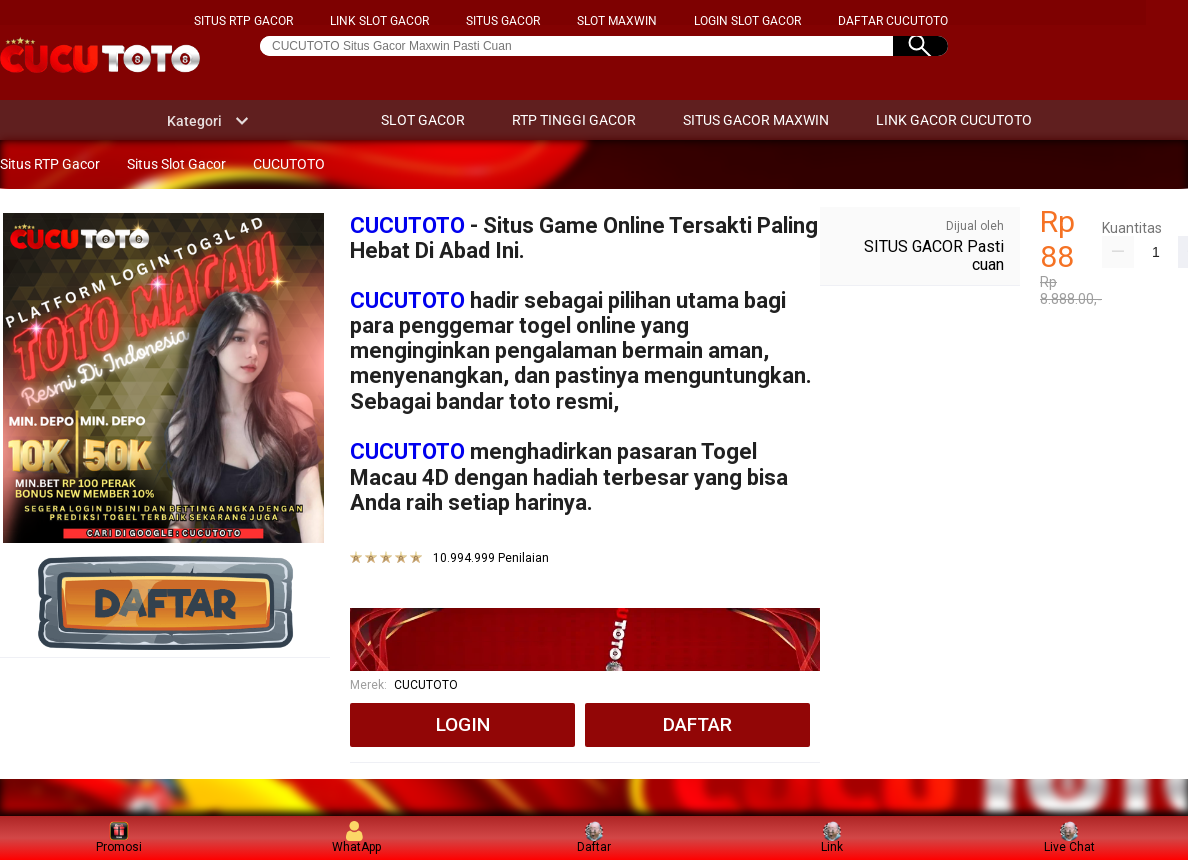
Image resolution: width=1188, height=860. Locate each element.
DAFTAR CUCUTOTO (893, 21)
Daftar (594, 837)
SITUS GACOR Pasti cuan (934, 255)
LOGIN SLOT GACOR (747, 21)
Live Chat (1069, 837)
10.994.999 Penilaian (491, 558)
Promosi (119, 837)
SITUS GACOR (503, 21)
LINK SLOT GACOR (379, 21)
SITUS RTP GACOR (243, 21)
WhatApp (356, 837)
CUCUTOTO (407, 225)
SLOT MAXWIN (617, 21)
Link (832, 837)
